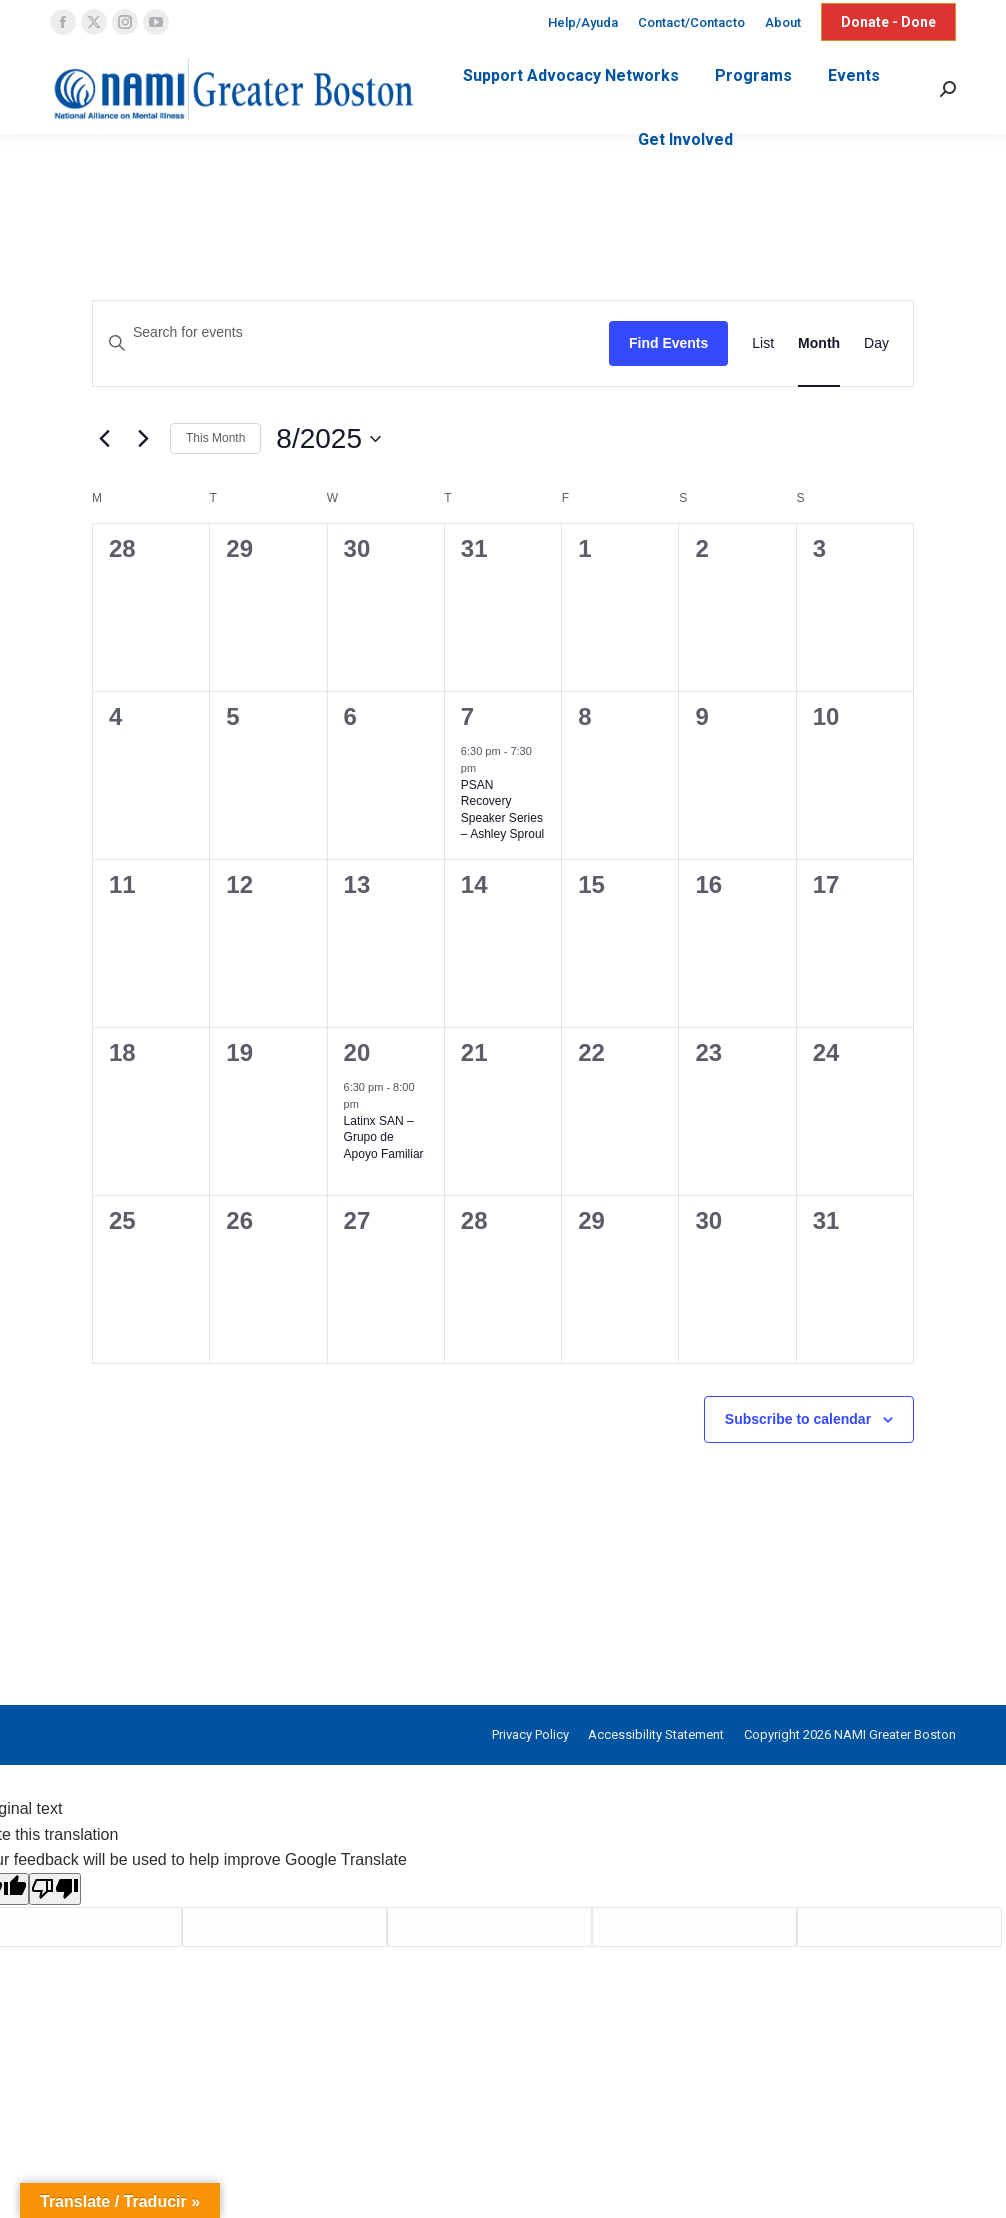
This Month (215, 438)
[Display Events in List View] (763, 343)
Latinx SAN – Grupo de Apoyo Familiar (384, 1137)
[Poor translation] (55, 1889)
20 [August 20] (357, 1052)
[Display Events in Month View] (819, 343)
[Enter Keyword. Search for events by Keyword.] (351, 332)
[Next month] (143, 439)
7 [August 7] (467, 716)
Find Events (668, 343)
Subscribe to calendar (798, 1419)
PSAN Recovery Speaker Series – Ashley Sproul (502, 810)
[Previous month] (104, 439)
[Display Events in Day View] (876, 343)
